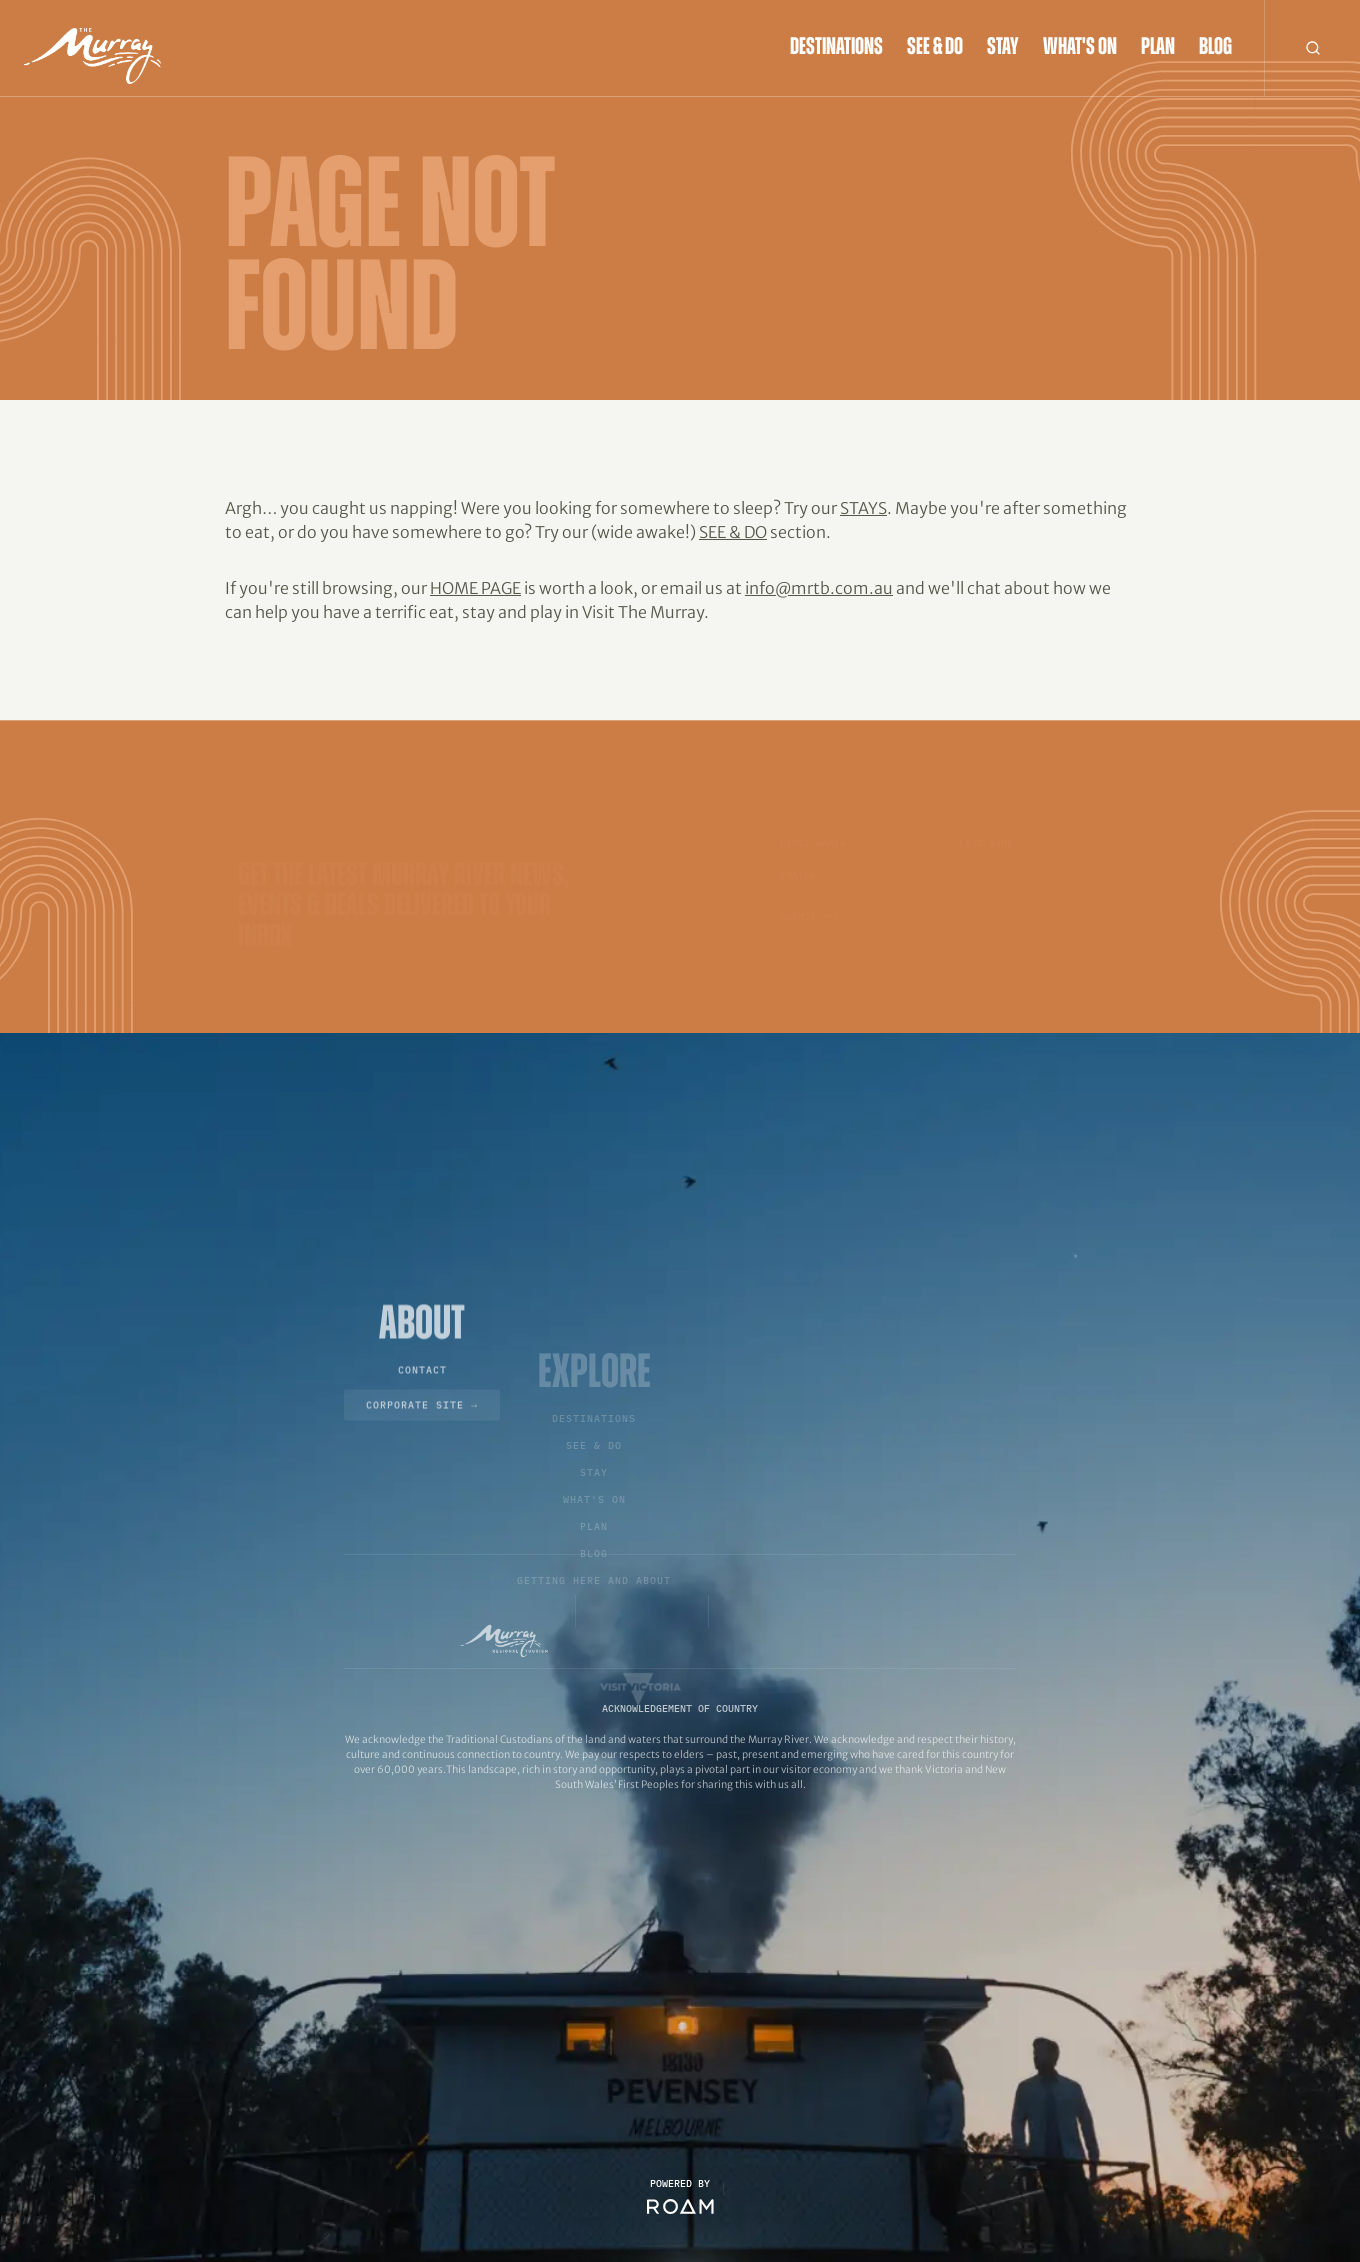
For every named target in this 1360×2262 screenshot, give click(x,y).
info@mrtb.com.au (819, 588)
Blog (1215, 48)
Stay (1003, 48)
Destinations (836, 48)
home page (475, 588)
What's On (1080, 48)
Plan (1158, 48)
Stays (863, 508)
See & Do (935, 48)
